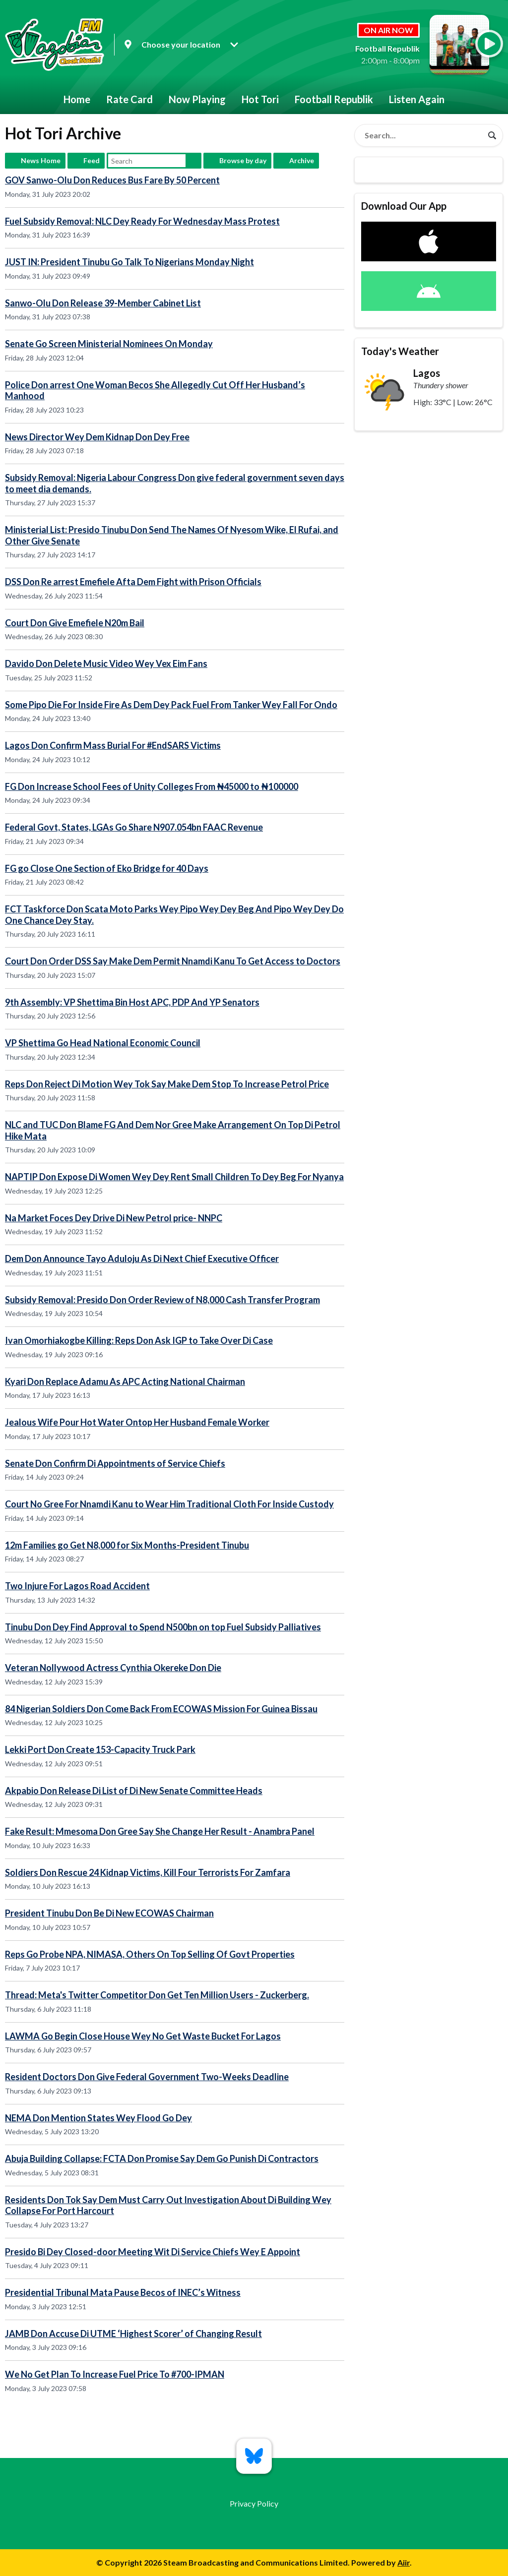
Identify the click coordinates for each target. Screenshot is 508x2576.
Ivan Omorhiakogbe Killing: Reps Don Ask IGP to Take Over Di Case (139, 1340)
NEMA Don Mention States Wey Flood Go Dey (98, 2117)
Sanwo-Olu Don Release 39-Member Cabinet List (103, 303)
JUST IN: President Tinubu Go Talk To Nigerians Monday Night (129, 261)
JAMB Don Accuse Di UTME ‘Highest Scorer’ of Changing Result (133, 2333)
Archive (301, 160)
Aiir (403, 2562)
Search (193, 161)
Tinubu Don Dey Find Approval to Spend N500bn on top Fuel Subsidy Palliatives (163, 1626)
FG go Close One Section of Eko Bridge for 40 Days (106, 868)
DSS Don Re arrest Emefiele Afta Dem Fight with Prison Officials (133, 581)
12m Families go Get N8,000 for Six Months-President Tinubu (127, 1545)
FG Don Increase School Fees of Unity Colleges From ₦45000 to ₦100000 (151, 786)
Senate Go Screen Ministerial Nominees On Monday (109, 343)
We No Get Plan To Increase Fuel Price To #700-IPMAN (114, 2374)
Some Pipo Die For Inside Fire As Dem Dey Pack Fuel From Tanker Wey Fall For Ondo (171, 704)
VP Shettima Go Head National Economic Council (102, 1042)
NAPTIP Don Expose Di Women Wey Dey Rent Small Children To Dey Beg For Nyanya (174, 1176)
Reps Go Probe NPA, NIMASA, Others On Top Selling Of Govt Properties (150, 1954)
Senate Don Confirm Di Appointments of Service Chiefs (115, 1463)
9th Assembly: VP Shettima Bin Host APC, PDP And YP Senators (132, 1002)
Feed (91, 160)
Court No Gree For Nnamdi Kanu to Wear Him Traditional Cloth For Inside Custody (169, 1503)
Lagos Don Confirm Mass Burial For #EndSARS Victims (113, 745)
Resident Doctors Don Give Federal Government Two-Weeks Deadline (147, 2076)
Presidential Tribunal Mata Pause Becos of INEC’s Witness (123, 2292)
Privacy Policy (254, 2503)
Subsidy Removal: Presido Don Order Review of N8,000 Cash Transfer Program (162, 1299)
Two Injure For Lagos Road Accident (77, 1585)
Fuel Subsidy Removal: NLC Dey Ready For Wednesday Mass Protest (142, 221)
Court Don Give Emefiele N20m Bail (74, 622)
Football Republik (334, 99)
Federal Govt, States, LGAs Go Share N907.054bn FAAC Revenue (134, 827)
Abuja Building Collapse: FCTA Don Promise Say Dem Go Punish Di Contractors (161, 2158)
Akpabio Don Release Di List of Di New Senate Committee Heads (133, 1790)
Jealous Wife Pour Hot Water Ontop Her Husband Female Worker (137, 1422)
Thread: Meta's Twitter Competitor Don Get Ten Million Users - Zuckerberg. (157, 1994)
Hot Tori (260, 99)
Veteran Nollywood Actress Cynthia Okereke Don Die (113, 1667)
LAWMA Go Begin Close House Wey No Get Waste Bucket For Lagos (143, 2036)
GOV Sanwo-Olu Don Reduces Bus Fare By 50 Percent (112, 180)
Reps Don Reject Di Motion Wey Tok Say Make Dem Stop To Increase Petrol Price (167, 1083)
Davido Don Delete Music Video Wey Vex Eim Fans (106, 663)
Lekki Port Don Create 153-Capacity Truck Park (100, 1749)
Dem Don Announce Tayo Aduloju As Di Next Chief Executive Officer (142, 1258)
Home (77, 99)
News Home (41, 160)
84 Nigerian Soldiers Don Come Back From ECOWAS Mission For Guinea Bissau (161, 1708)
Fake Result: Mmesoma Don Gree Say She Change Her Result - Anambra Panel (160, 1831)
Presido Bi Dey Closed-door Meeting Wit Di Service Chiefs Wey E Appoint (152, 2251)
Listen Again (416, 99)
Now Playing (197, 99)
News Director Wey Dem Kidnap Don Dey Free (97, 436)
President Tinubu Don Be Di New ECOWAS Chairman (109, 1913)
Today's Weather (400, 351)
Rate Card (129, 99)
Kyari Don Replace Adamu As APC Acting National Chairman (125, 1381)
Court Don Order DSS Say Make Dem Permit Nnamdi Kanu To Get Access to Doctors (172, 961)
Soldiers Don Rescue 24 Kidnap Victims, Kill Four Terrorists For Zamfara (147, 1872)
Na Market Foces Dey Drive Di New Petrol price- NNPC (113, 1217)
